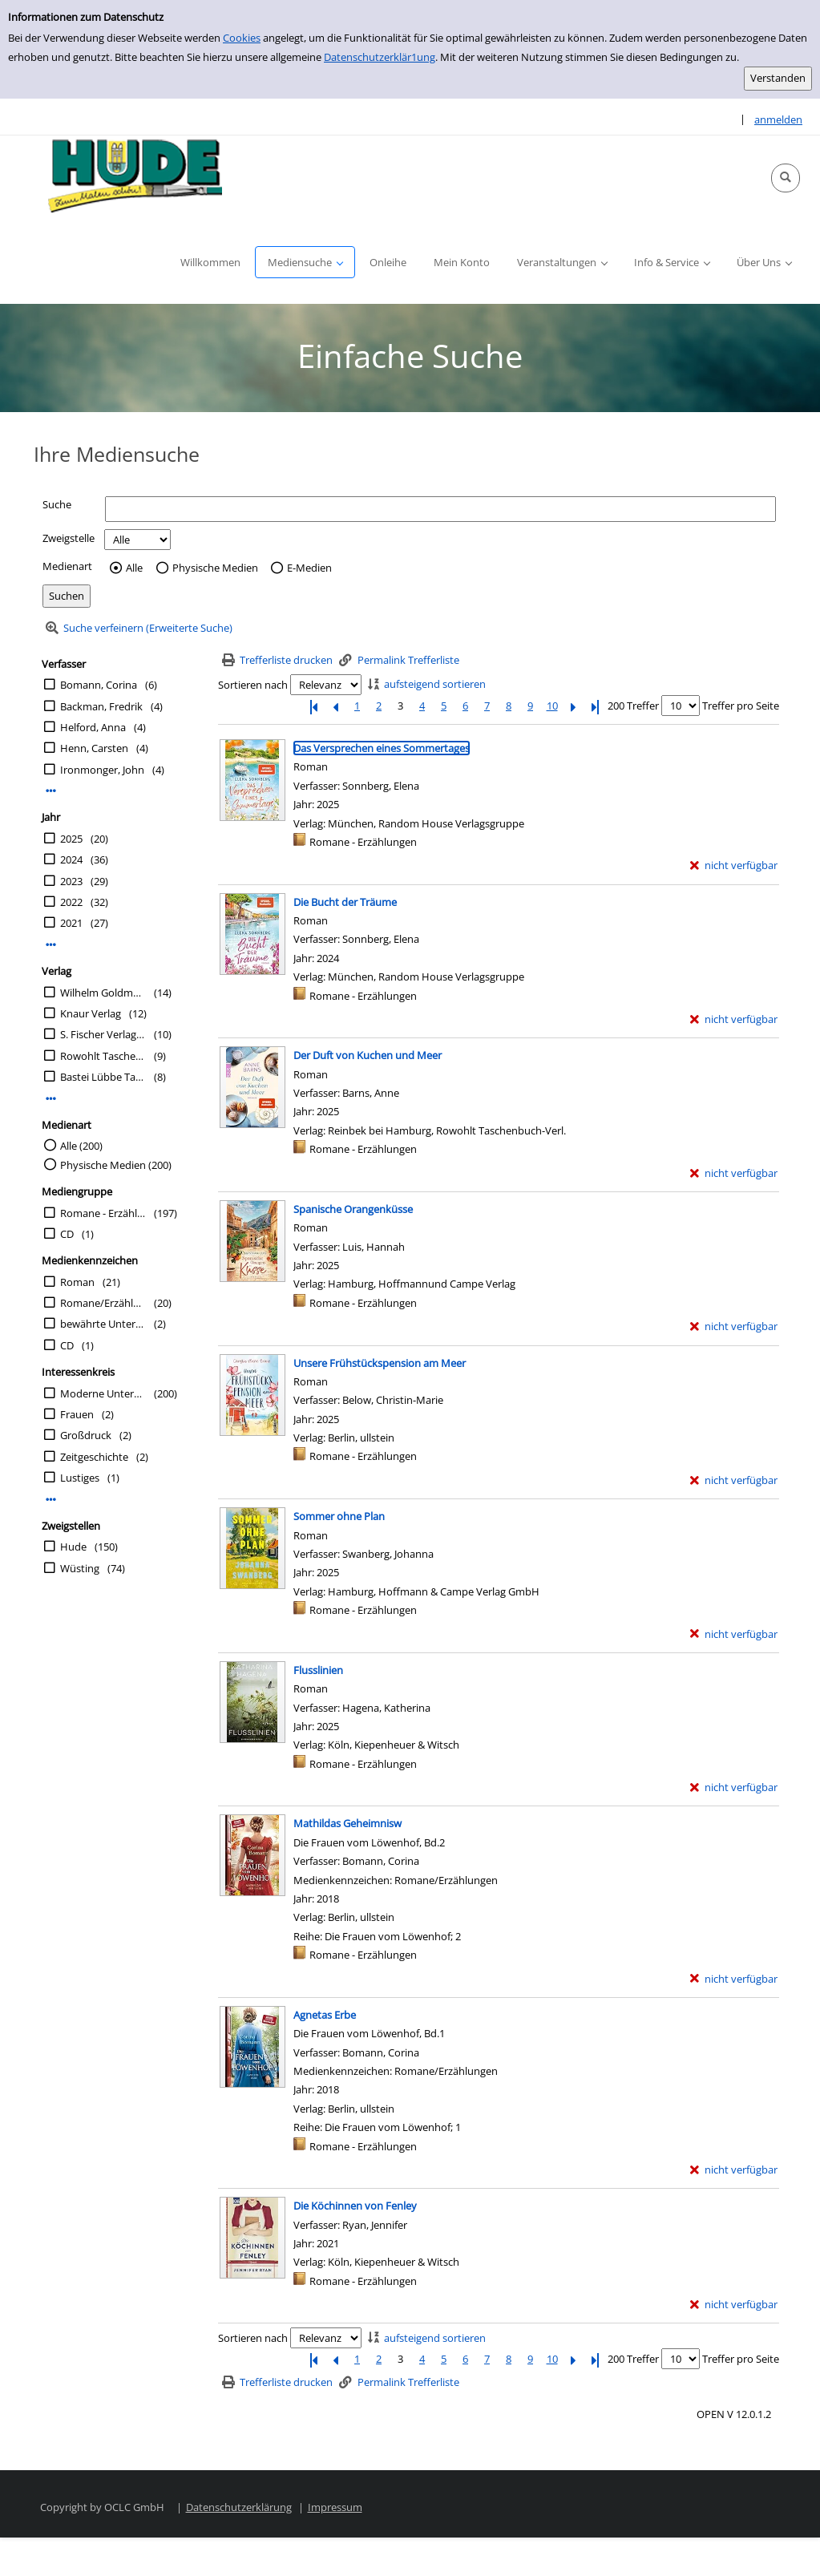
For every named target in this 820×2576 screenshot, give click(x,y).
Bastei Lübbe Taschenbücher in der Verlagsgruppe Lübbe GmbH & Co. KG (102, 1077)
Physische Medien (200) (116, 1165)
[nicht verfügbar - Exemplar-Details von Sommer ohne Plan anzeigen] (734, 1634)
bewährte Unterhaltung (102, 1323)
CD (67, 1234)
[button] (785, 178)
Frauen (77, 1414)
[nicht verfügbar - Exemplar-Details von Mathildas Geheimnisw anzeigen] (734, 1979)
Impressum (335, 2507)
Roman (77, 1282)
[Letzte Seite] (595, 706)
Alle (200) (81, 1145)
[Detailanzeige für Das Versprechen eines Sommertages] (381, 748)
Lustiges (79, 1477)
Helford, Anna (93, 727)
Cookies (242, 37)
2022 (71, 902)
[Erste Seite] (314, 706)
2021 (71, 923)
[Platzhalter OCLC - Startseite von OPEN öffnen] (129, 178)
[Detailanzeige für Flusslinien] (318, 1670)
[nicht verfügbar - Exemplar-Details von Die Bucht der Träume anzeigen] (734, 1019)
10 (552, 705)
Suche (56, 504)
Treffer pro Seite (740, 705)
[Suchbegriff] (440, 508)
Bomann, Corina (98, 684)
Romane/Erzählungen (102, 1303)
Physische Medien (215, 568)
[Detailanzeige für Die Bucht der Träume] (345, 902)
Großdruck (85, 1435)
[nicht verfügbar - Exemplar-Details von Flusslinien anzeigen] (734, 1787)
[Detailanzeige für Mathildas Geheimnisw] (347, 1823)
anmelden (778, 119)
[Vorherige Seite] (335, 706)
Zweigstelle (68, 538)
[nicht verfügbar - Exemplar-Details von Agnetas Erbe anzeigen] (734, 2170)
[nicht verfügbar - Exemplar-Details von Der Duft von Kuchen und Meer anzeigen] (734, 1173)
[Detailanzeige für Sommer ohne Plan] (339, 1516)
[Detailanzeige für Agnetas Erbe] (324, 2015)
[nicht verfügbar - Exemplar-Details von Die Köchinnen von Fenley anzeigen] (734, 2304)
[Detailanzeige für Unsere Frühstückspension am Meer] (379, 1363)
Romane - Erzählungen (102, 1213)
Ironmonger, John (102, 769)
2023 (71, 881)
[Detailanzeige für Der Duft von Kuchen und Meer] (367, 1055)
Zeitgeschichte (94, 1457)
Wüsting (79, 1568)
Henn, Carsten (94, 748)
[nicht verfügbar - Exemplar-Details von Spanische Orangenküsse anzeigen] (734, 1326)
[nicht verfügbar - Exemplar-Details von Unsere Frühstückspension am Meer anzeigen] (734, 1480)
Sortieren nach (253, 684)
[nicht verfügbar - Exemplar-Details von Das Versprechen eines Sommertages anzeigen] (734, 865)
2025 (71, 838)
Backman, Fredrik (101, 706)
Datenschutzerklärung (239, 2507)
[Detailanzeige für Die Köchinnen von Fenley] (355, 2205)
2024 (71, 859)
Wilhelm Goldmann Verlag (102, 992)
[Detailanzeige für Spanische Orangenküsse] (353, 1209)
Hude (73, 1546)
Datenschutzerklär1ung (379, 57)
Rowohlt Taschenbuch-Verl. (102, 1056)
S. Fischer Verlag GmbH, (102, 1034)
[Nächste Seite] (574, 706)
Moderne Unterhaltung (102, 1393)
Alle (134, 568)
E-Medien (309, 568)
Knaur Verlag (90, 1013)
